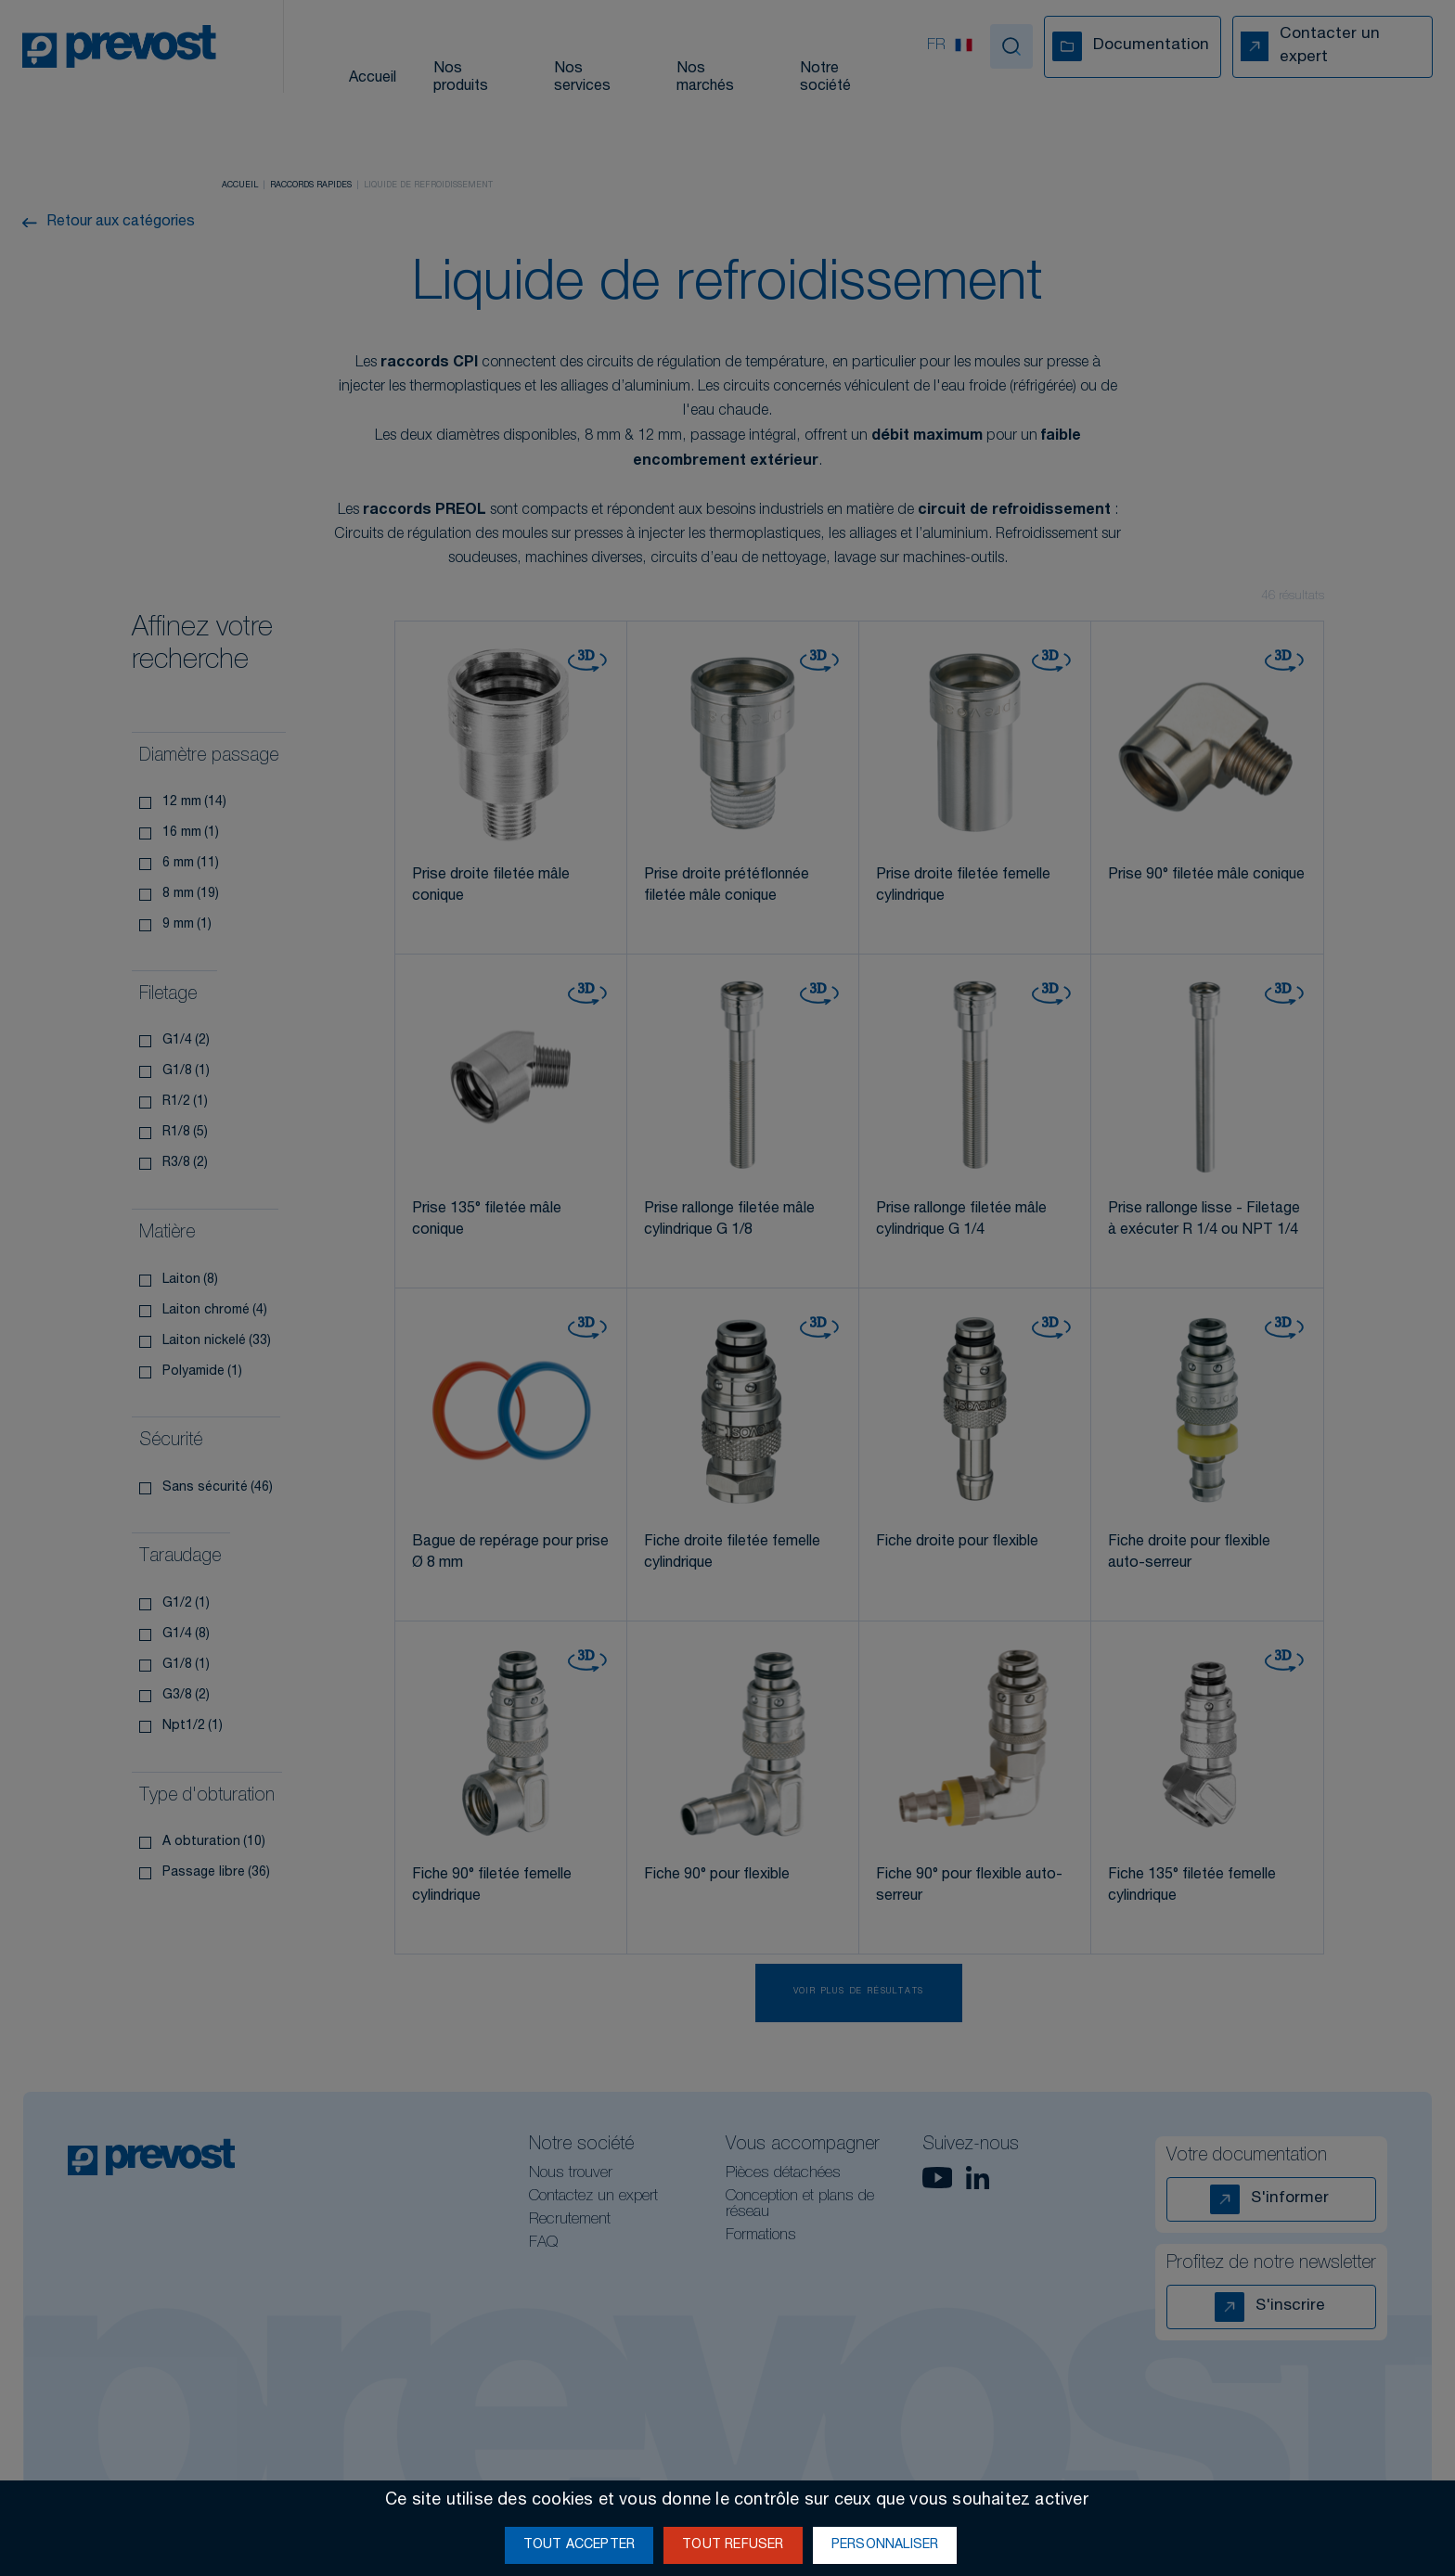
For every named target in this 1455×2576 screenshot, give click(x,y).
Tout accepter (579, 2545)
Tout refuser (732, 2545)
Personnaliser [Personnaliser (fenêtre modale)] (885, 2545)
